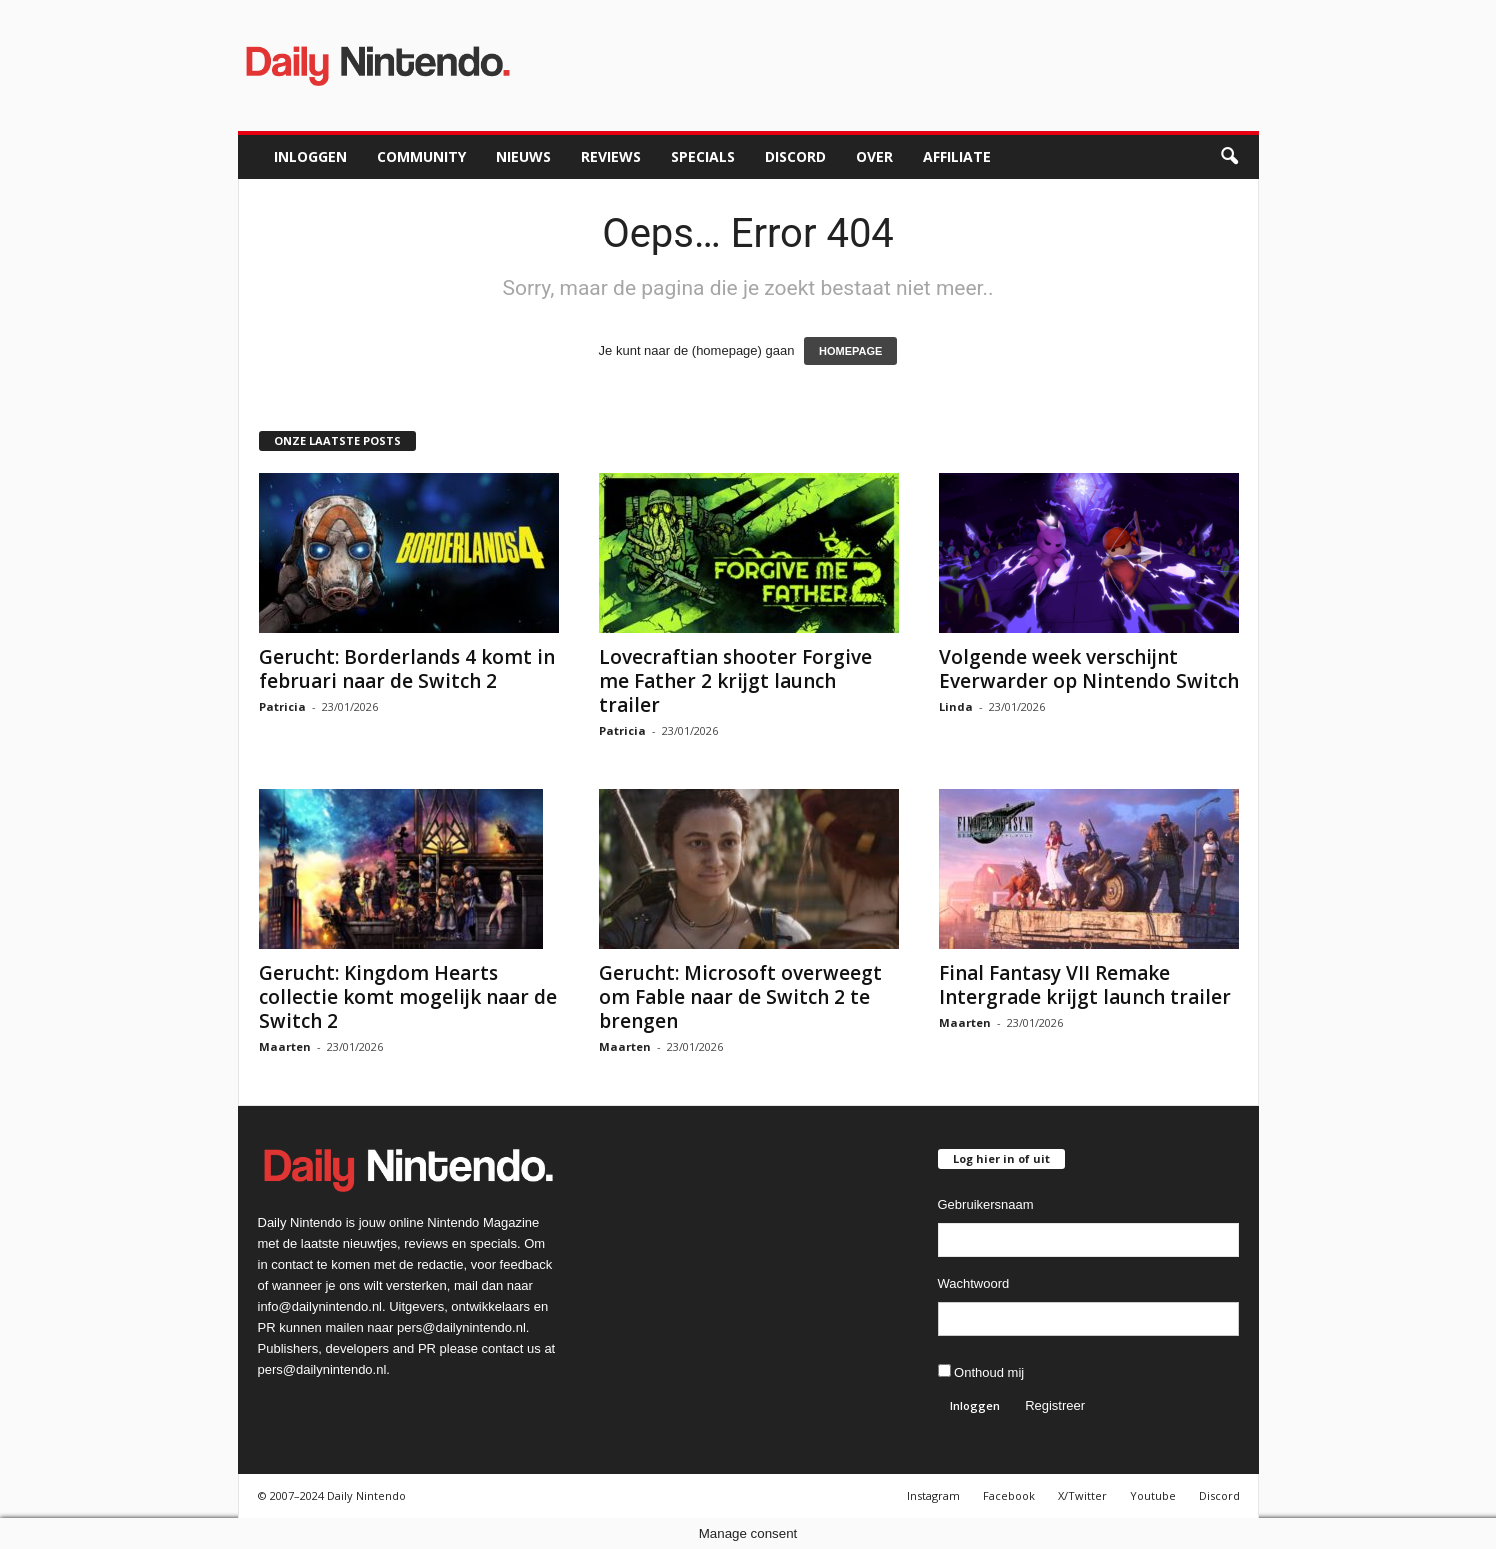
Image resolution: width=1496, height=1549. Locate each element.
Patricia (282, 706)
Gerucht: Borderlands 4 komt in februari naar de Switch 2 (407, 669)
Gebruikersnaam (986, 1204)
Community (421, 156)
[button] (1229, 157)
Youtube (1153, 1495)
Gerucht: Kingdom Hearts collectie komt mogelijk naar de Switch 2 (408, 997)
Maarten (285, 1046)
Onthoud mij (981, 1372)
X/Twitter (1082, 1495)
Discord (795, 156)
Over (874, 156)
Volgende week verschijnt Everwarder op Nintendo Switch (1089, 669)
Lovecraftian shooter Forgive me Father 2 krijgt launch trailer (735, 681)
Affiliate (957, 156)
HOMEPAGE (850, 351)
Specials (703, 156)
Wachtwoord (974, 1283)
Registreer (1055, 1405)
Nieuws (523, 156)
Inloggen (310, 156)
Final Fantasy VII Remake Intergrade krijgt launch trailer (1085, 985)
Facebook (1009, 1495)
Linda (956, 706)
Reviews (611, 156)
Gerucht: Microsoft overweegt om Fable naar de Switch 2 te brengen (740, 997)
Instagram (933, 1495)
